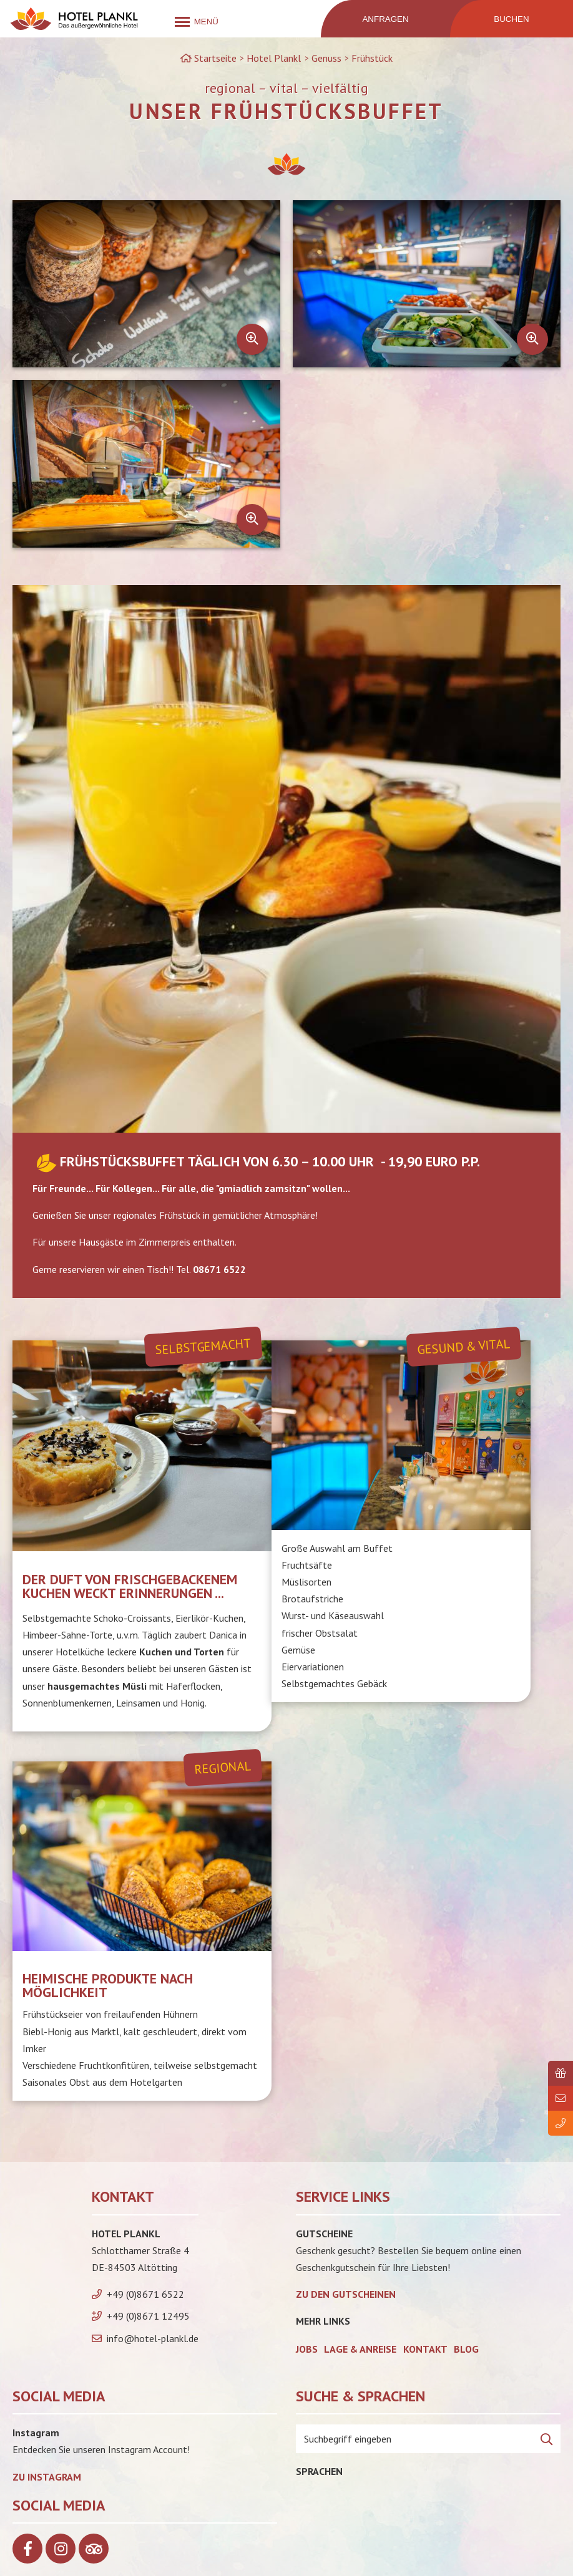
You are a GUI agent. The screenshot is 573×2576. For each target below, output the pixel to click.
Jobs (307, 2349)
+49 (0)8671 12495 (148, 2316)
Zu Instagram (46, 2477)
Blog (466, 2349)
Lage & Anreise (360, 2349)
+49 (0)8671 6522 (145, 2294)
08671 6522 (219, 1269)
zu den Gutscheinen (346, 2294)
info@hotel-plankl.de (152, 2338)
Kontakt (425, 2349)
